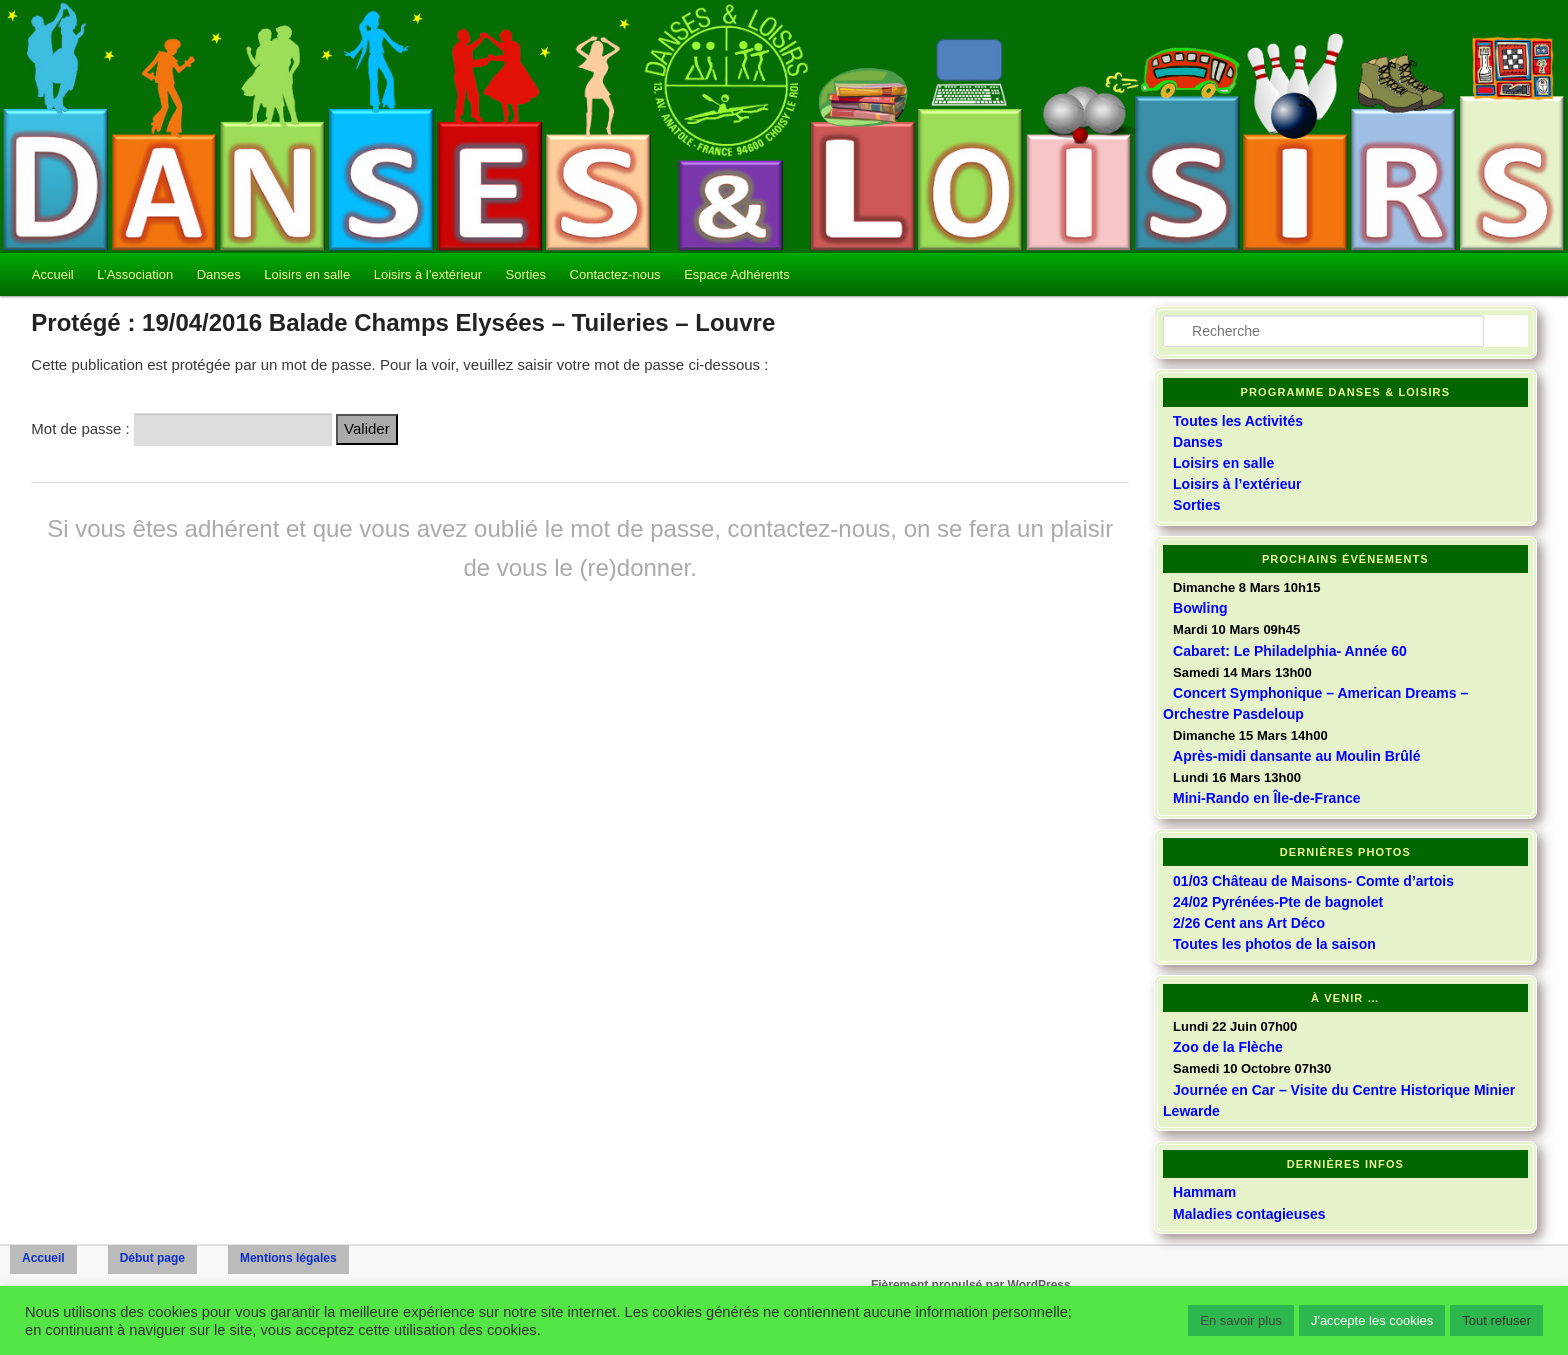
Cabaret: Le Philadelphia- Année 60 (1290, 651)
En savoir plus (1241, 1320)
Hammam (1204, 1192)
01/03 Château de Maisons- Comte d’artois (1313, 881)
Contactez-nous (615, 274)
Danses (219, 274)
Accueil (53, 274)
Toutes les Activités (1238, 421)
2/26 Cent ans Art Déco (1249, 923)
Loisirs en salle (307, 274)
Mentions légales (288, 1258)
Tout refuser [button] (1496, 1320)
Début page (152, 1258)
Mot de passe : (181, 428)
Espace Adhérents (737, 274)
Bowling (1200, 608)
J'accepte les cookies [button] (1372, 1320)
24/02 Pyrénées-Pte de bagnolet (1278, 902)
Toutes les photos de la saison (1274, 944)
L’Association (135, 274)
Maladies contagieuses (1249, 1214)
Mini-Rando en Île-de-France (1266, 798)
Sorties (526, 274)
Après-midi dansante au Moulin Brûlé (1296, 756)
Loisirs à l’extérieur (428, 274)
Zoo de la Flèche (1228, 1047)
